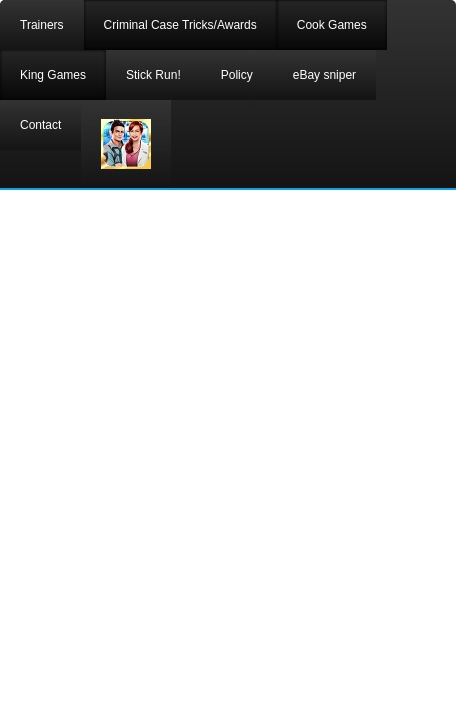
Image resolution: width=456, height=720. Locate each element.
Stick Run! (153, 75)
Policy (237, 75)
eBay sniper (324, 75)
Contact (40, 125)
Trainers (42, 25)
